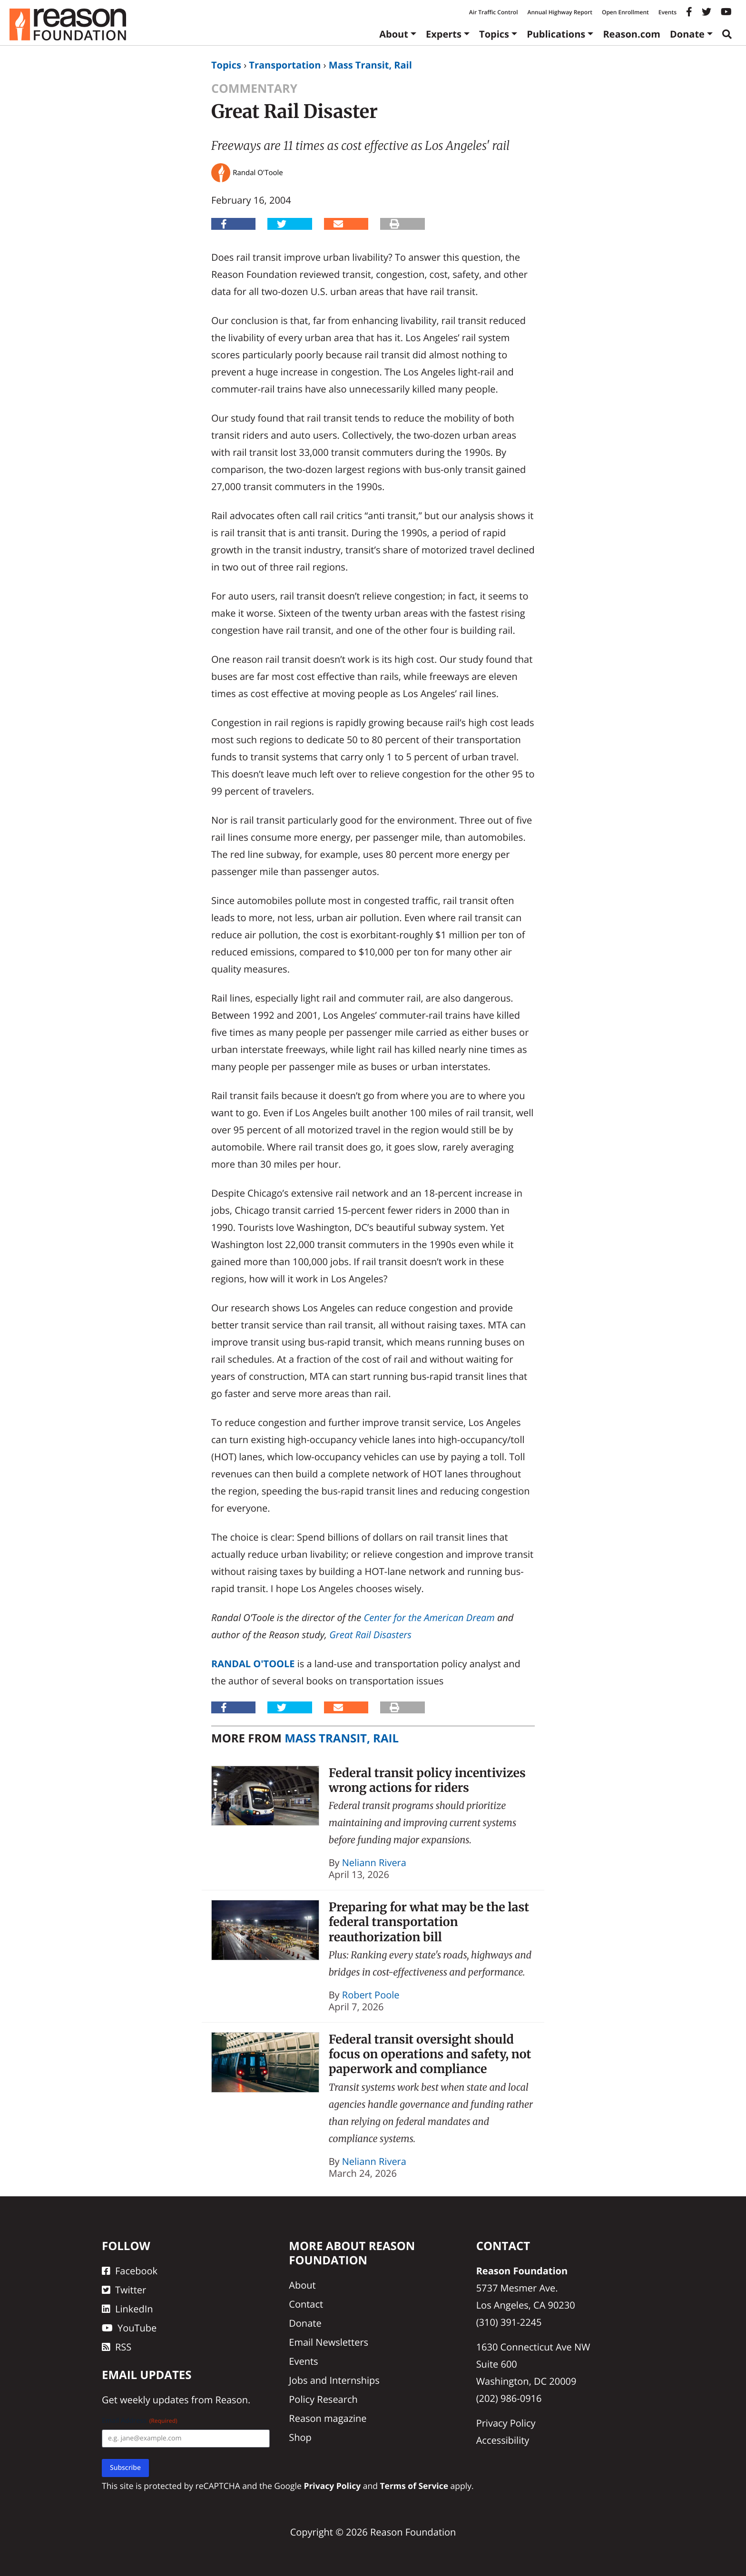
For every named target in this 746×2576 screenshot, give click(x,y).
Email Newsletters (328, 2342)
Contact (306, 2304)
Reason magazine (327, 2418)
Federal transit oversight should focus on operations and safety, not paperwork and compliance (430, 2054)
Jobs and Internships (334, 2380)
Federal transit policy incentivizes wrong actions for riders (427, 1780)
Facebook (129, 2270)
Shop (300, 2437)
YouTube (129, 2327)
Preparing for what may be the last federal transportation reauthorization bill (429, 1922)
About (393, 34)
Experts (443, 34)
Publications (556, 34)
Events (667, 12)
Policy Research (323, 2399)
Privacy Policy (506, 2423)
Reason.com (631, 34)
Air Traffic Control (493, 12)
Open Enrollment (625, 12)
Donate (687, 34)
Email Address (139, 2420)
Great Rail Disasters (370, 1634)
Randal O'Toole (253, 1663)
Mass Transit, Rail (370, 65)
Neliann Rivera (374, 1862)
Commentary (254, 88)
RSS (116, 2346)
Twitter (124, 2289)
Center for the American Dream (428, 1617)
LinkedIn (127, 2308)
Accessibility (503, 2440)
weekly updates (154, 2399)
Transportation (285, 65)
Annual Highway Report (559, 12)
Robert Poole (371, 1994)
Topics (494, 34)
